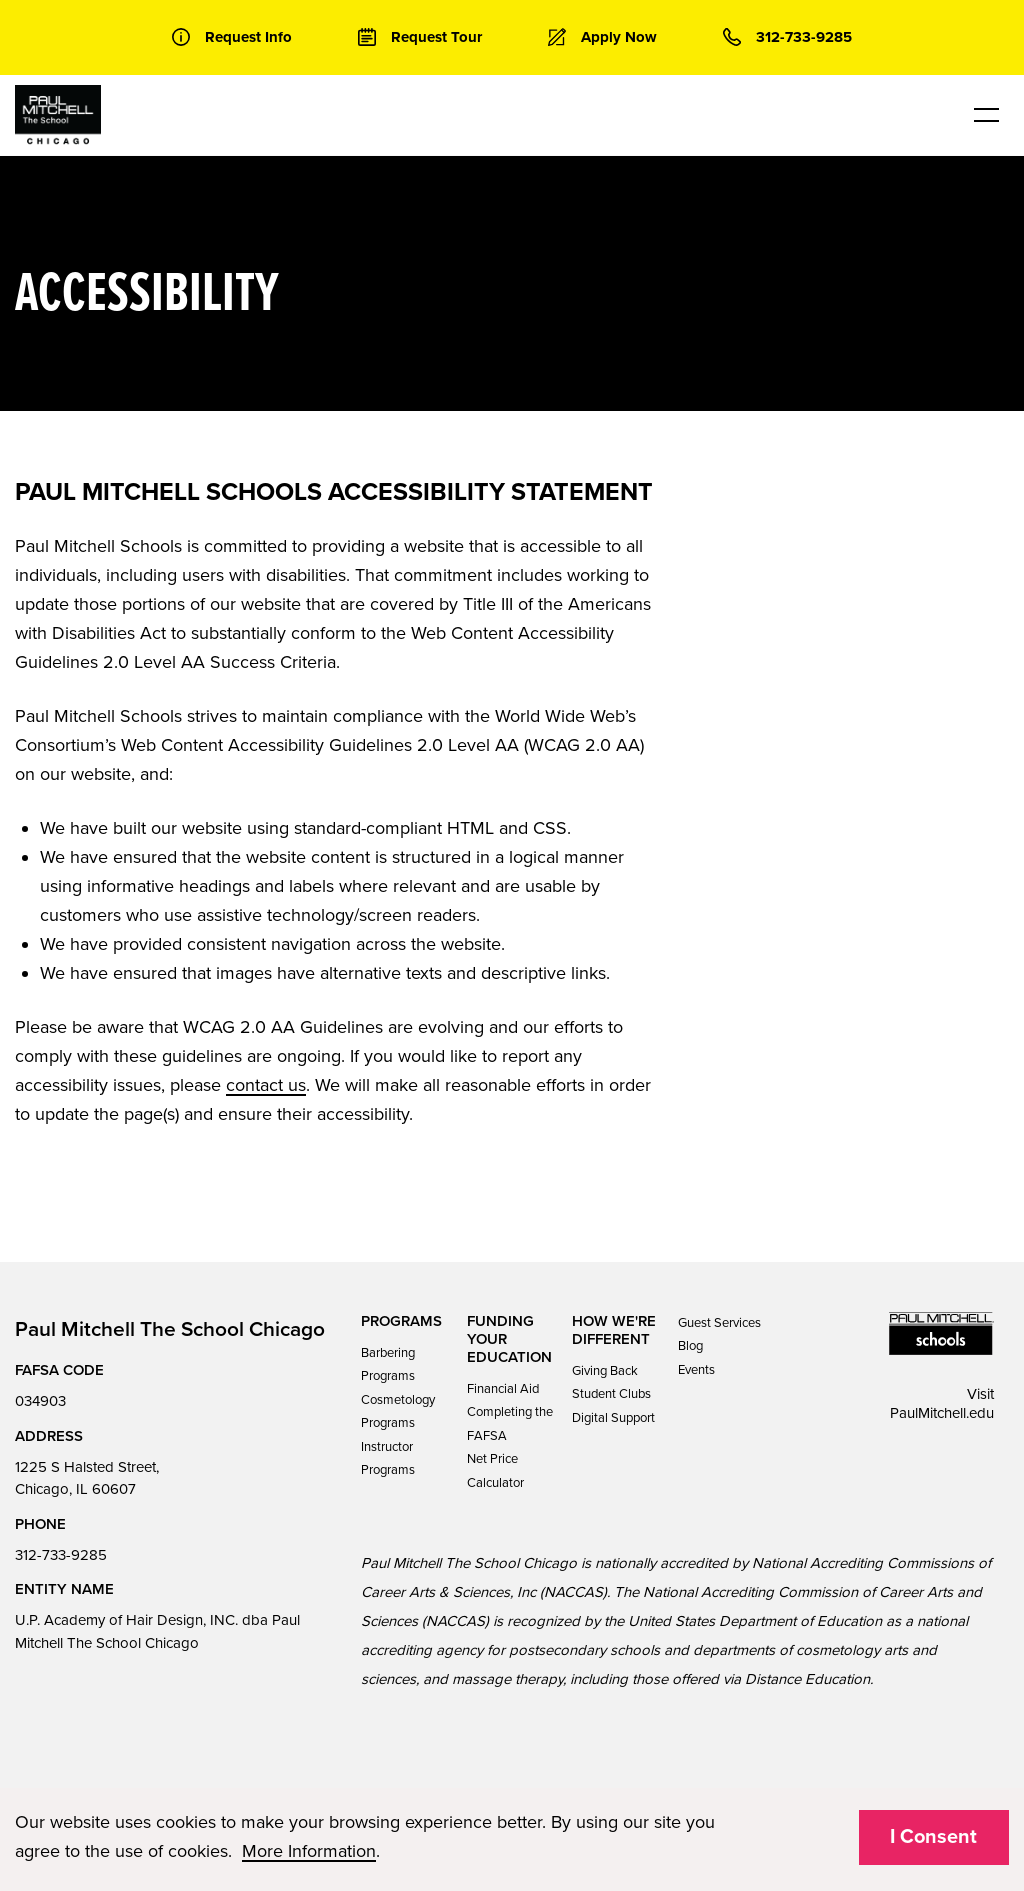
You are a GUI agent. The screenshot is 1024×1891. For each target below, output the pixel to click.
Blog (690, 1346)
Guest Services (719, 1323)
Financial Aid (503, 1389)
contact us (266, 1085)
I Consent (933, 1837)
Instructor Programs (388, 1458)
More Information (309, 1851)
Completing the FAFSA (510, 1423)
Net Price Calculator (495, 1470)
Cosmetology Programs (398, 1411)
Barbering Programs (388, 1364)
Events (696, 1370)
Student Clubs (611, 1394)
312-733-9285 (61, 1555)
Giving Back (605, 1371)
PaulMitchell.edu (942, 1413)
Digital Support (613, 1418)
